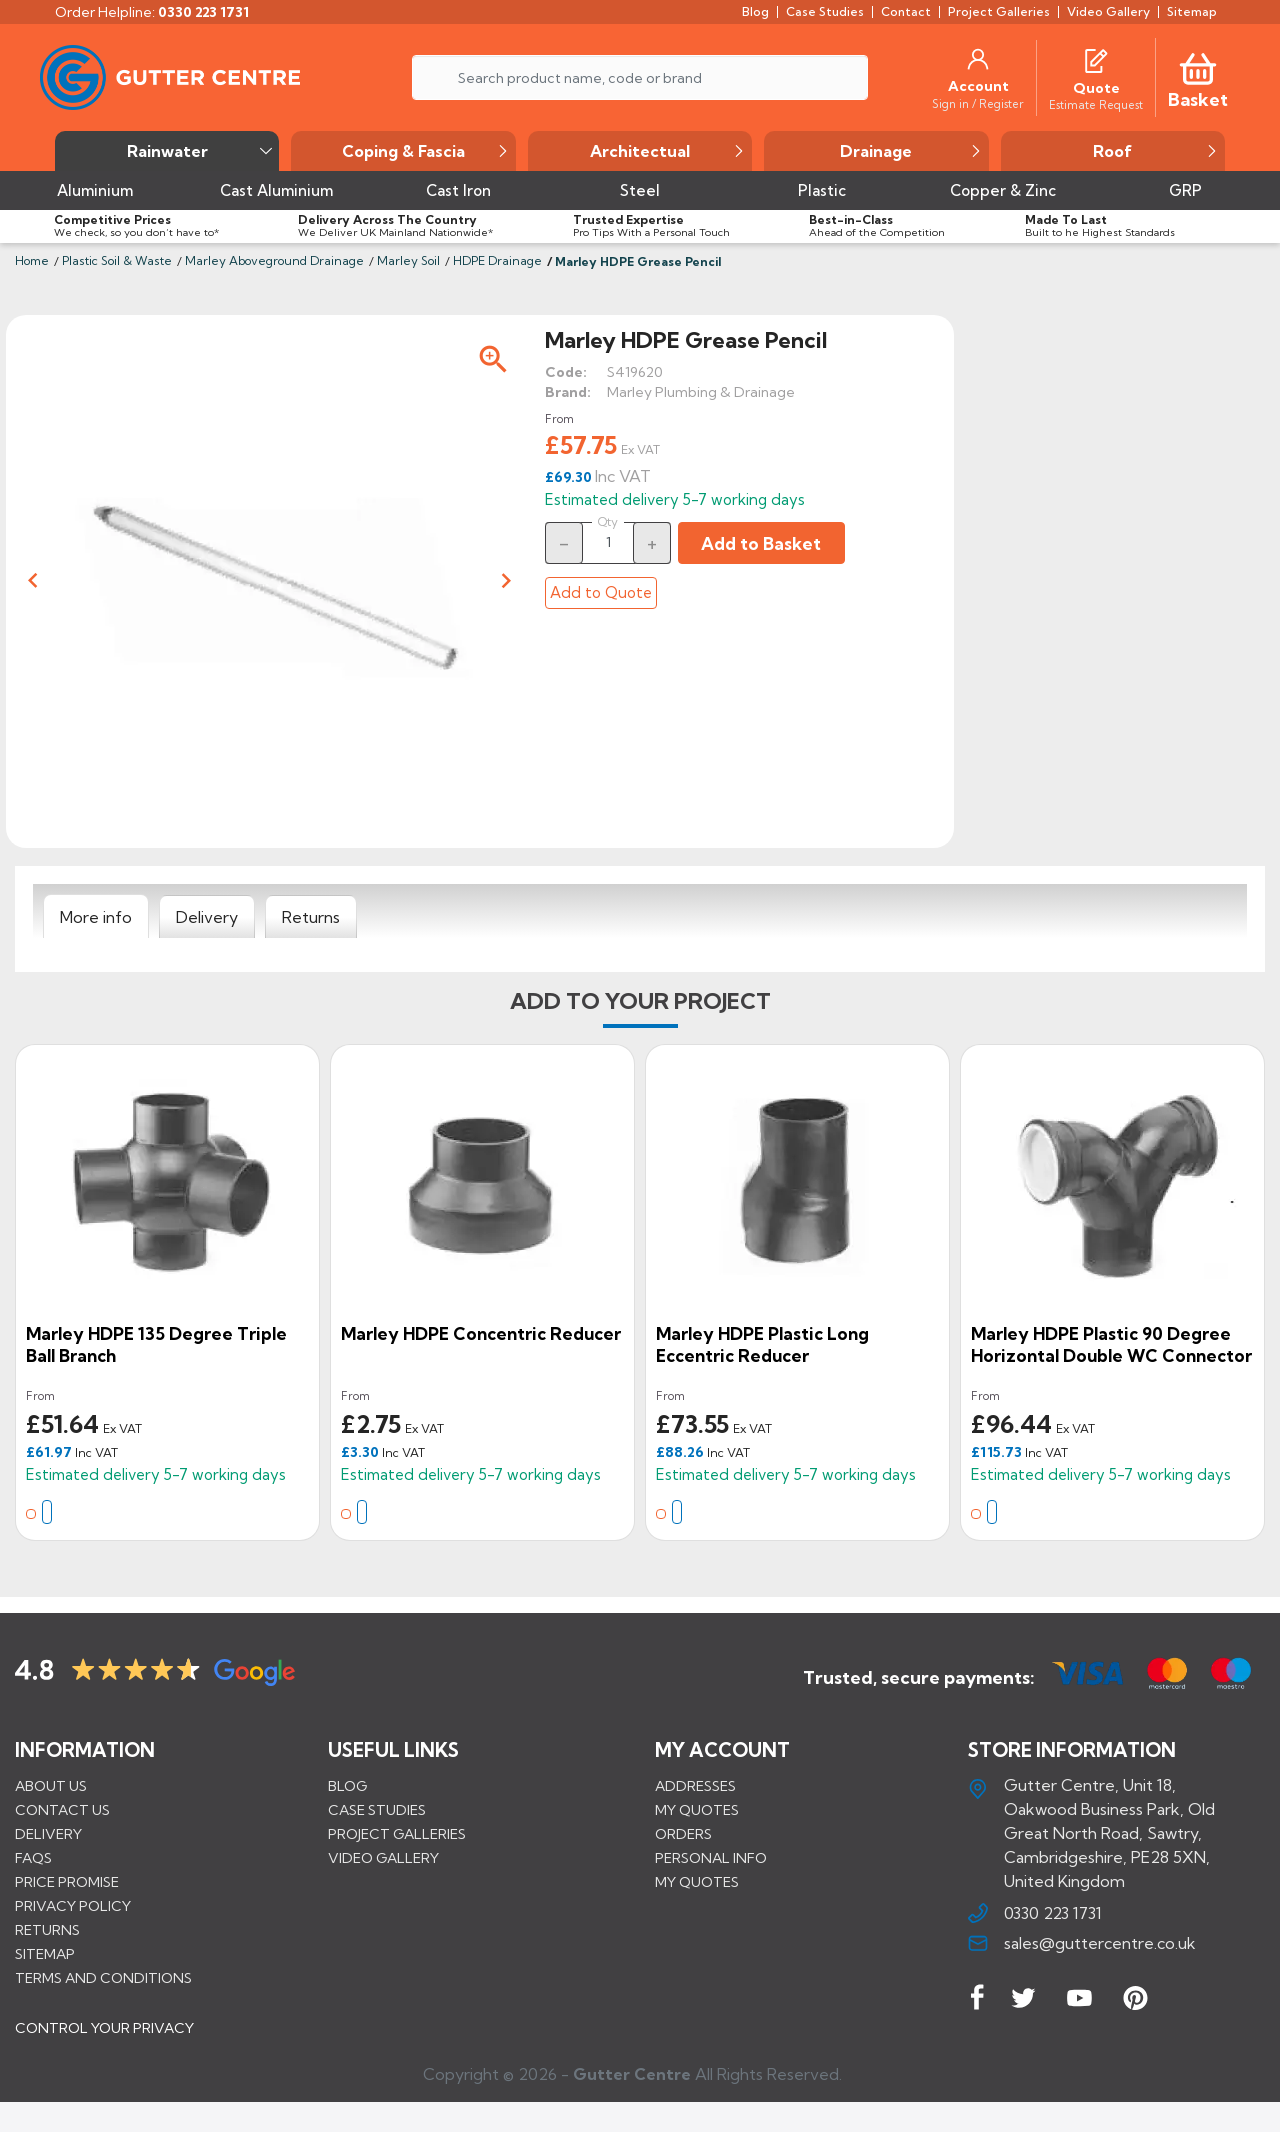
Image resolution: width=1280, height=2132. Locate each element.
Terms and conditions (103, 1978)
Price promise (67, 1882)
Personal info (711, 1858)
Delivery (48, 1834)
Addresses (695, 1786)
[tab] (96, 917)
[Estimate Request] (1096, 104)
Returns (47, 1930)
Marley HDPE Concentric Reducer (481, 1333)
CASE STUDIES (377, 1810)
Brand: (568, 392)
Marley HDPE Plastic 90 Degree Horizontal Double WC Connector (1111, 1344)
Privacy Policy (73, 1906)
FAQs (33, 1858)
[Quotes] (1096, 59)
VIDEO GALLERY (383, 1858)
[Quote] (1096, 88)
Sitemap (45, 1954)
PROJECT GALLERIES (397, 1834)
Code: (566, 372)
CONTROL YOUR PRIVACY (104, 2043)
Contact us (62, 1810)
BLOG (347, 1786)
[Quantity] (608, 542)
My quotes (697, 1810)
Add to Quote (601, 592)
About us (51, 1786)
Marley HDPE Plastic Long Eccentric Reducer (762, 1344)
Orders (683, 1834)
